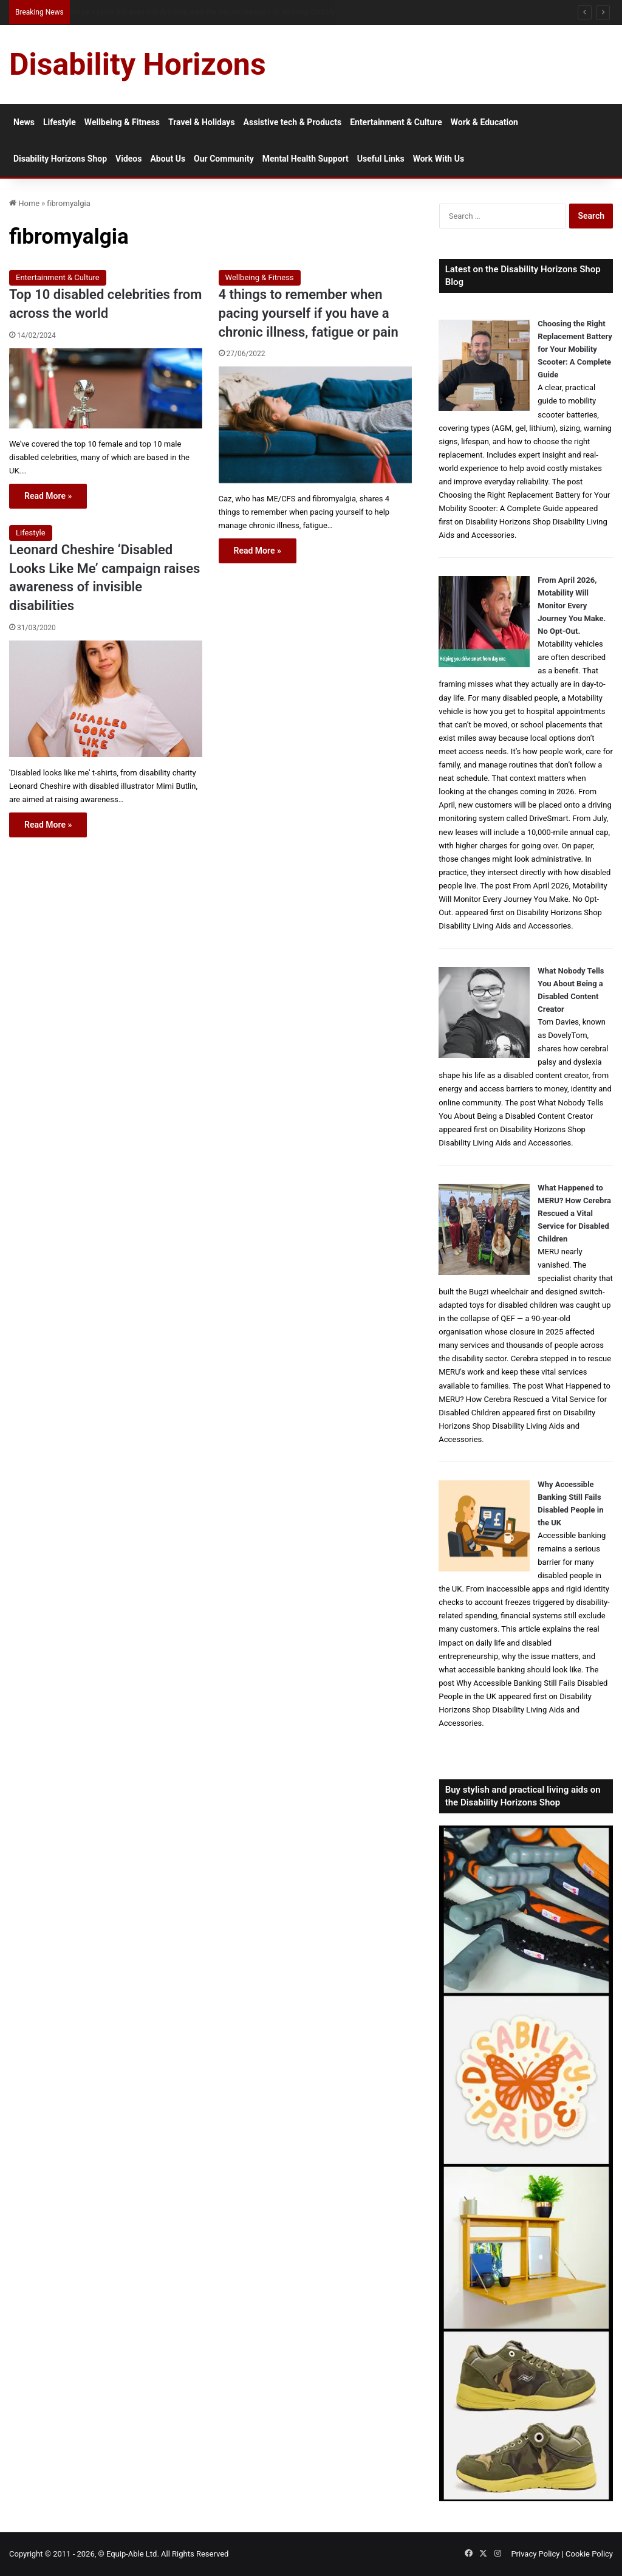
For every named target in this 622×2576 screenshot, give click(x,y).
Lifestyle (59, 122)
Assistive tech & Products (293, 122)
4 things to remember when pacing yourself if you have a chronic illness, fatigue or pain (308, 313)
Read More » (48, 496)
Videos (128, 158)
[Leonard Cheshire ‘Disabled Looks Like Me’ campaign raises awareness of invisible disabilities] (105, 699)
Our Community (224, 158)
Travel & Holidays (201, 122)
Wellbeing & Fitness (122, 122)
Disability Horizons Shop (60, 158)
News (24, 122)
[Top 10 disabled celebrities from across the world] (105, 388)
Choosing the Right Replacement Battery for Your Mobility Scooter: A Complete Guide (575, 349)
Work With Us (438, 158)
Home (24, 203)
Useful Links (381, 158)
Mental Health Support (305, 158)
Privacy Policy (535, 2553)
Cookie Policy (589, 2553)
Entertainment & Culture (396, 122)
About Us (167, 158)
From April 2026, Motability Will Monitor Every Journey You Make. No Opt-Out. (572, 605)
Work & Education (484, 122)
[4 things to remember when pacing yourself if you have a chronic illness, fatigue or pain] (315, 424)
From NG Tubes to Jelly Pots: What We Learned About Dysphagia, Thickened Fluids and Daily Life (234, 11)
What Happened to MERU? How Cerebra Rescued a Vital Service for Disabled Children (574, 1213)
